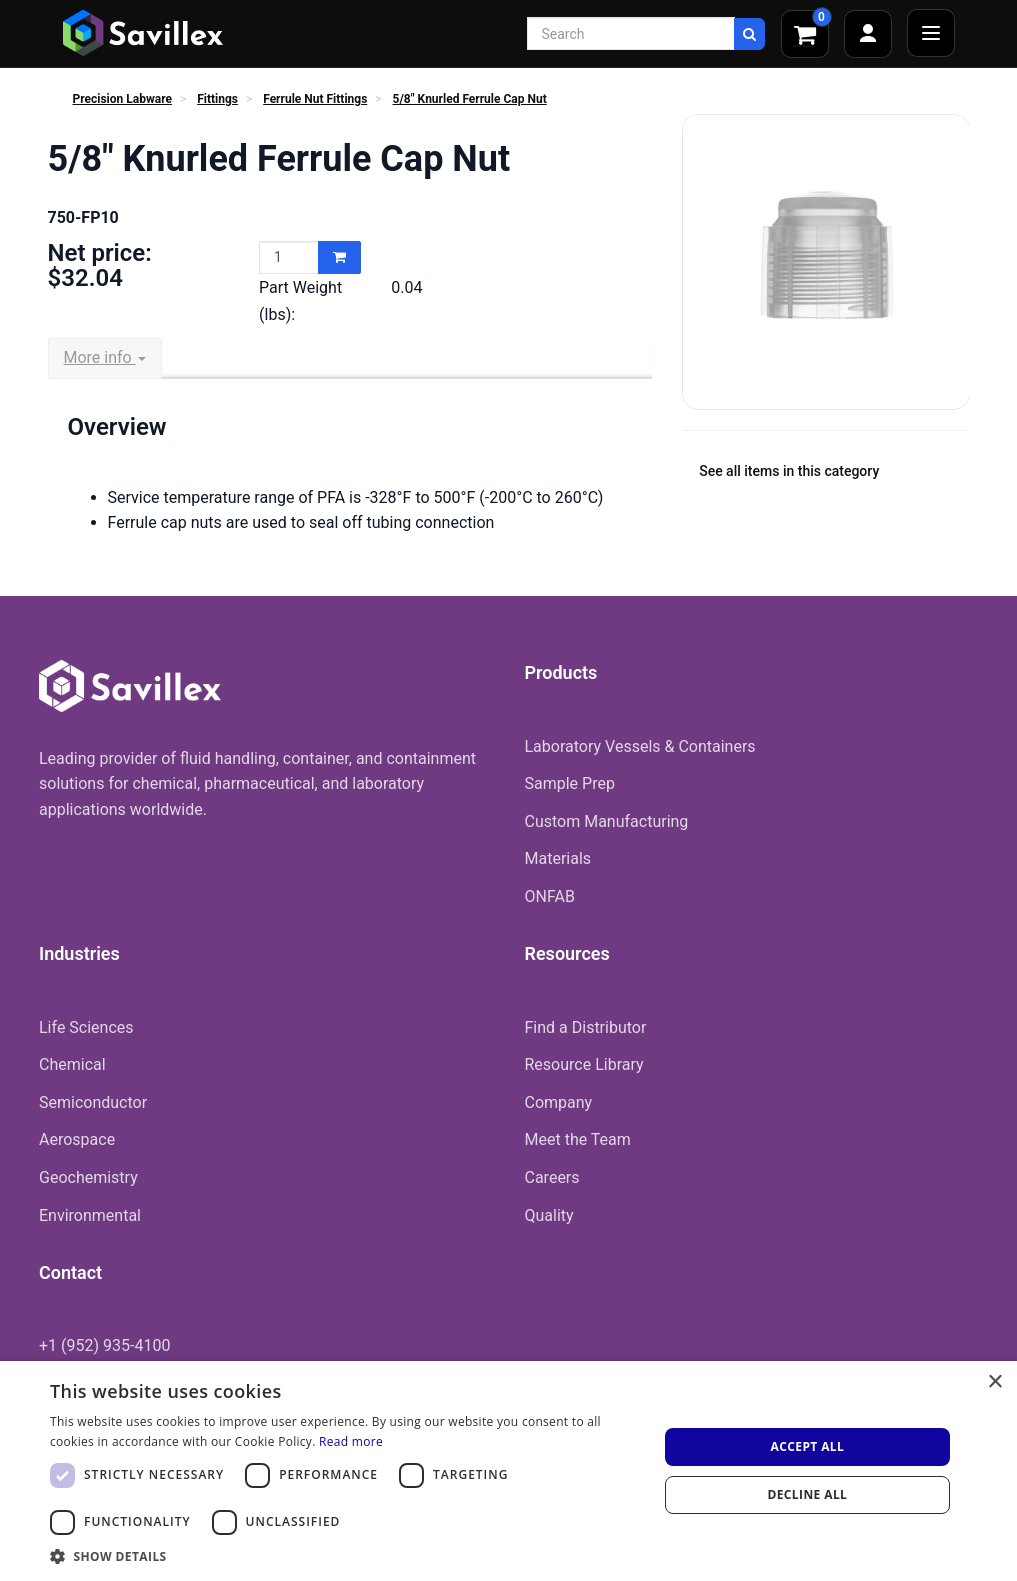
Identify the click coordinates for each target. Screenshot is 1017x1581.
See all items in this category (789, 471)
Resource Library (584, 1064)
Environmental (90, 1215)
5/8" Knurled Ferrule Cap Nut (470, 99)
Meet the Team (578, 1139)
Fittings (217, 99)
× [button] (994, 1382)
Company (559, 1102)
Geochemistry (88, 1177)
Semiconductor (93, 1102)
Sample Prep (570, 783)
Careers (552, 1177)
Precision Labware (122, 99)
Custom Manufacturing (607, 821)
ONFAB (550, 896)
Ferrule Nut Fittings (315, 99)
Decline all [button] (807, 1494)
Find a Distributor (586, 1027)
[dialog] (508, 1471)
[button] (345, 1556)
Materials (558, 858)
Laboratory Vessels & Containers (640, 746)
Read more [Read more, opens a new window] (351, 1441)
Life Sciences (86, 1027)
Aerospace (77, 1139)
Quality (549, 1215)
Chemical (72, 1064)
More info (105, 357)
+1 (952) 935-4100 (104, 1345)
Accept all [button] (807, 1446)
